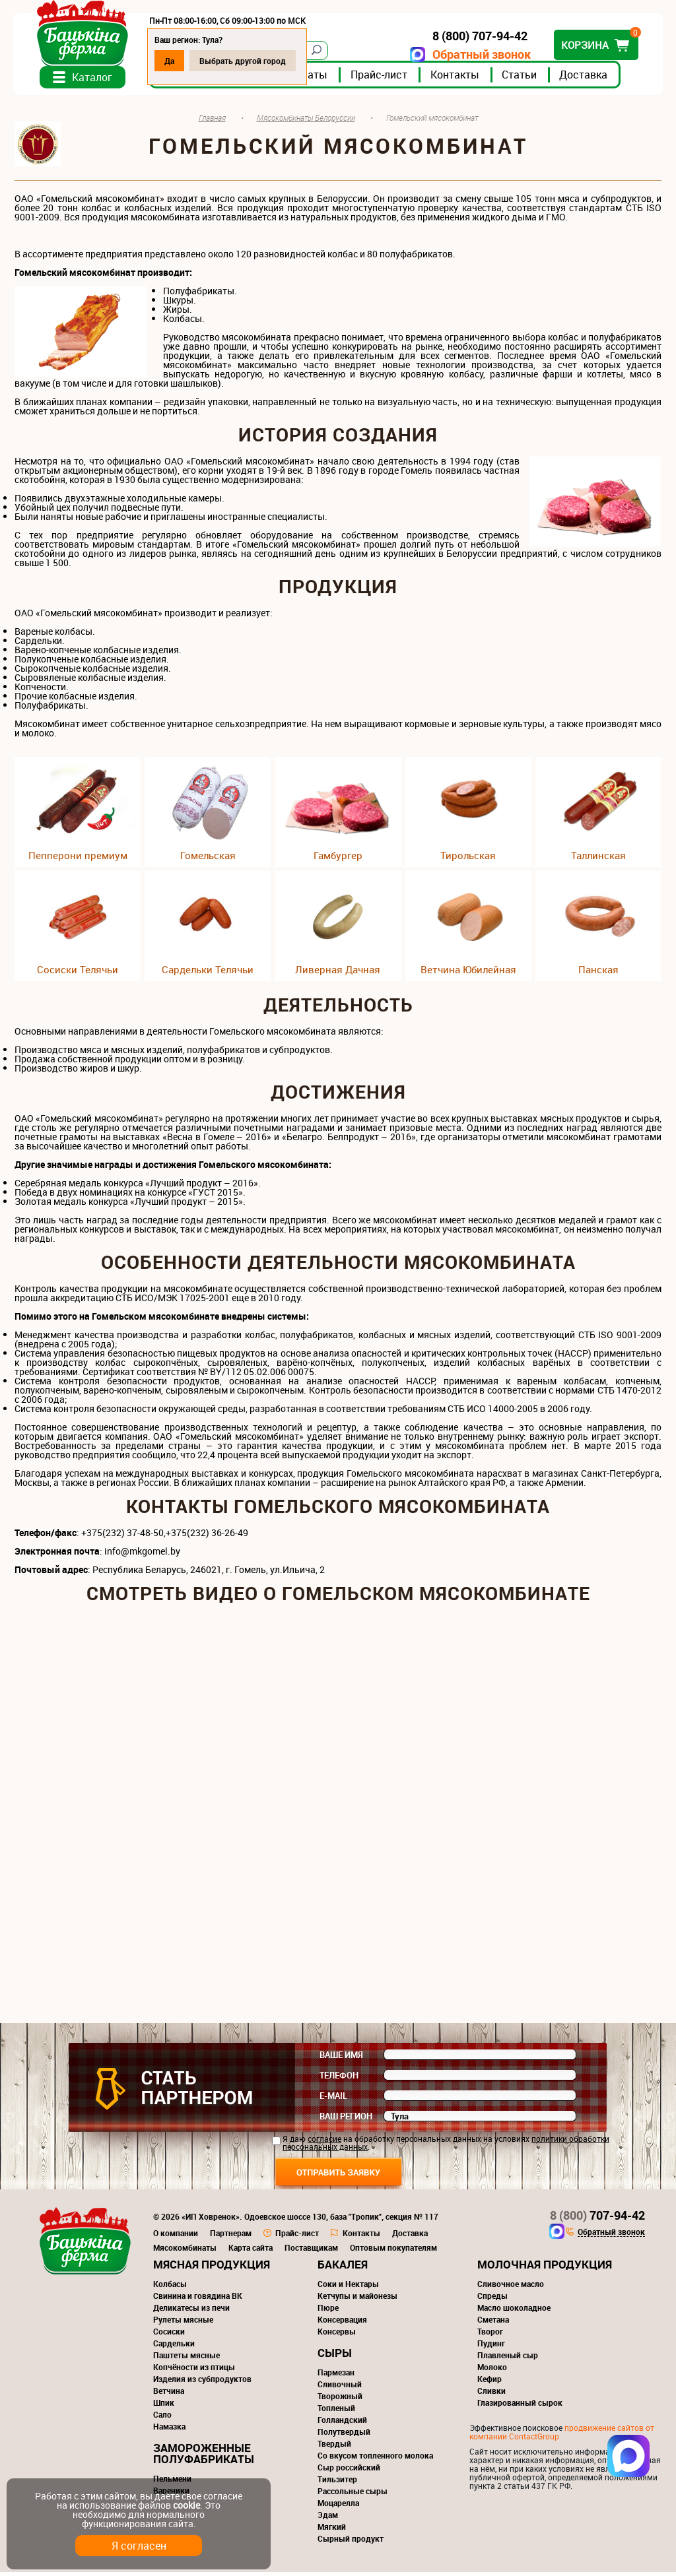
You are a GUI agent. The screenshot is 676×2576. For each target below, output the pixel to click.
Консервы (337, 2335)
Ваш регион (346, 2120)
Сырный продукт (351, 2542)
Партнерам (231, 2237)
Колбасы (170, 2287)
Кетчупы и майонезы (357, 2299)
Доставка (584, 78)
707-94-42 (597, 2219)
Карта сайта (250, 2251)
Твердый (334, 2447)
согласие (324, 2142)
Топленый (336, 2411)
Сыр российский (349, 2471)
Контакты (456, 78)
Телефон (339, 2079)
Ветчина (168, 2394)
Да (171, 60)
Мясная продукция (211, 2268)
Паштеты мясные (186, 2359)
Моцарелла (338, 2506)
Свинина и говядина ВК (197, 2299)
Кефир (489, 2382)
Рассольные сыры (353, 2495)
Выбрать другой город (244, 60)
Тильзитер (337, 2483)
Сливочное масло (510, 2287)
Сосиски (169, 2335)
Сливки (491, 2394)
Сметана (493, 2323)
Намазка (169, 2430)
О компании (175, 2237)
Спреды (492, 2299)
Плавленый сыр (507, 2359)
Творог (490, 2335)
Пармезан (336, 2376)
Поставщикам (311, 2251)
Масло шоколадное (514, 2311)
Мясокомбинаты (185, 2251)
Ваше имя (341, 2059)
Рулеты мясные (183, 2323)
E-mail (333, 2100)
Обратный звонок (480, 54)
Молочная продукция (544, 2268)
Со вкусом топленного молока (375, 2459)
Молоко (492, 2371)
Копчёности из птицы (194, 2371)
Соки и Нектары (348, 2287)
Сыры (335, 2356)
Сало (162, 2418)
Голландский (342, 2423)
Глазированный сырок (519, 2406)
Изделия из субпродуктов (202, 2382)
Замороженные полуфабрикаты (203, 2457)
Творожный (340, 2400)
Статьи (520, 78)
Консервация (342, 2323)
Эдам (328, 2518)
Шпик (163, 2406)
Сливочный (340, 2388)
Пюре (328, 2311)
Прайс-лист (380, 78)
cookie (186, 2505)
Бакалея (343, 2268)
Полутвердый (344, 2435)
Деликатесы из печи (191, 2311)
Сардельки (174, 2347)
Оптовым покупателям (393, 2251)
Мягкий (332, 2530)
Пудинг (491, 2347)
